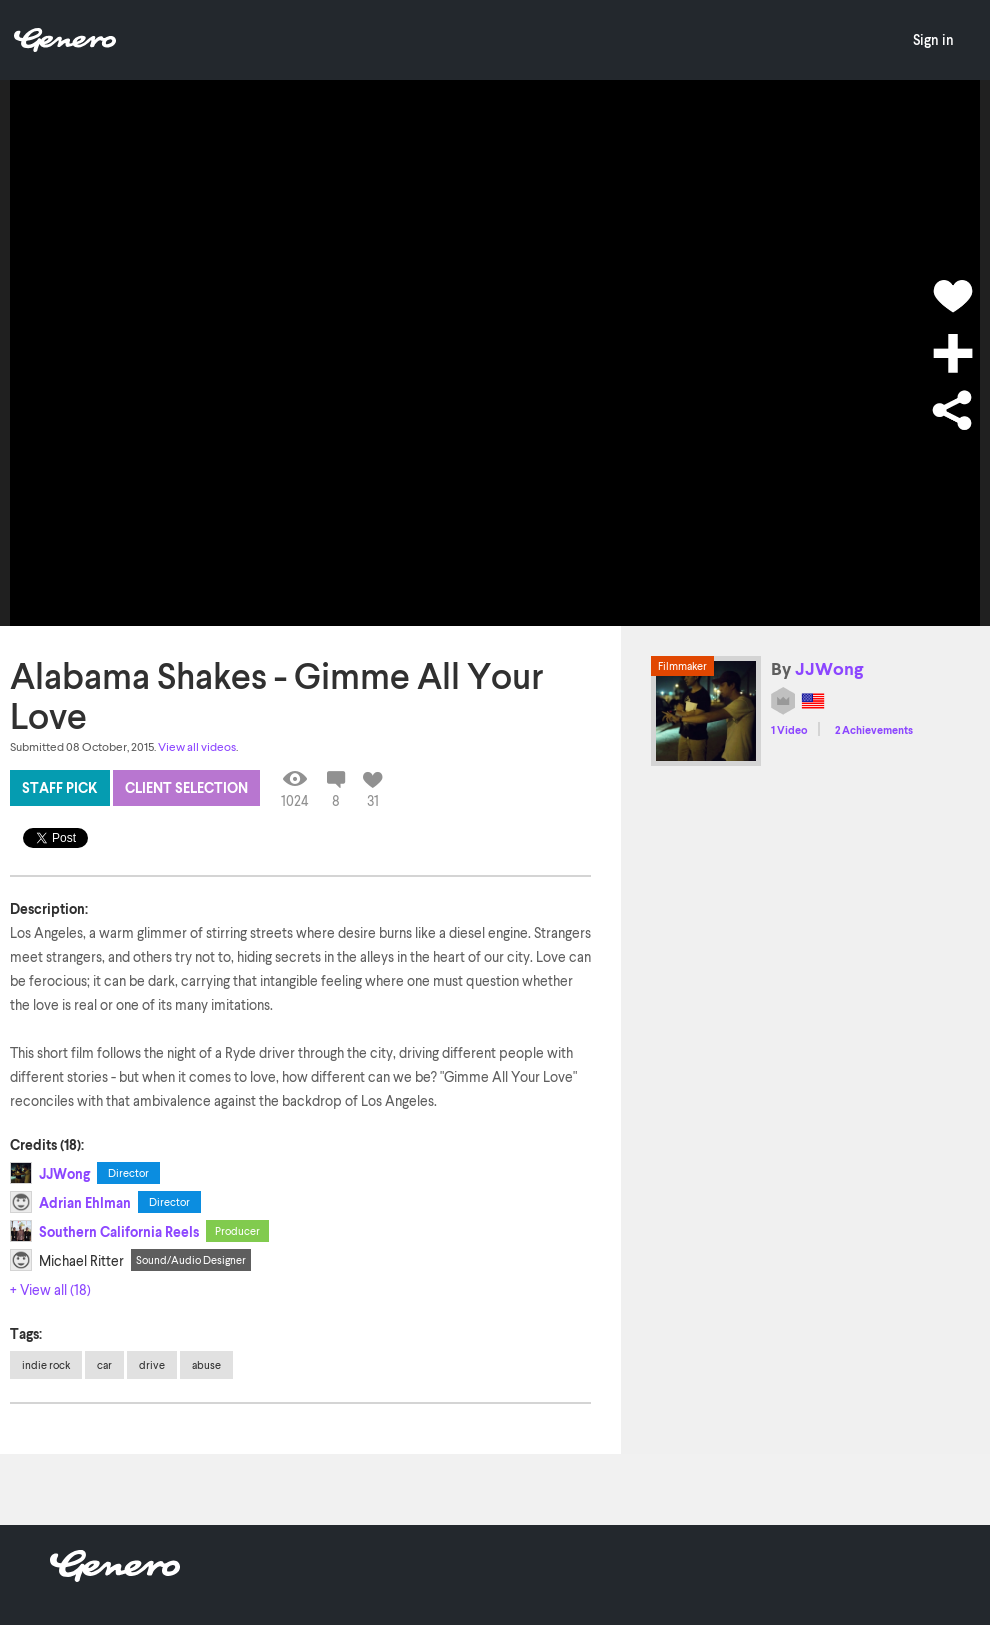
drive (152, 1364)
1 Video (789, 729)
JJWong (64, 1173)
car (104, 1364)
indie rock (46, 1364)
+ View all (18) (50, 1289)
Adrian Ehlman (85, 1202)
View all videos (197, 746)
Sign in (933, 39)
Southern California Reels (119, 1231)
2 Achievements (874, 729)
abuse (206, 1364)
